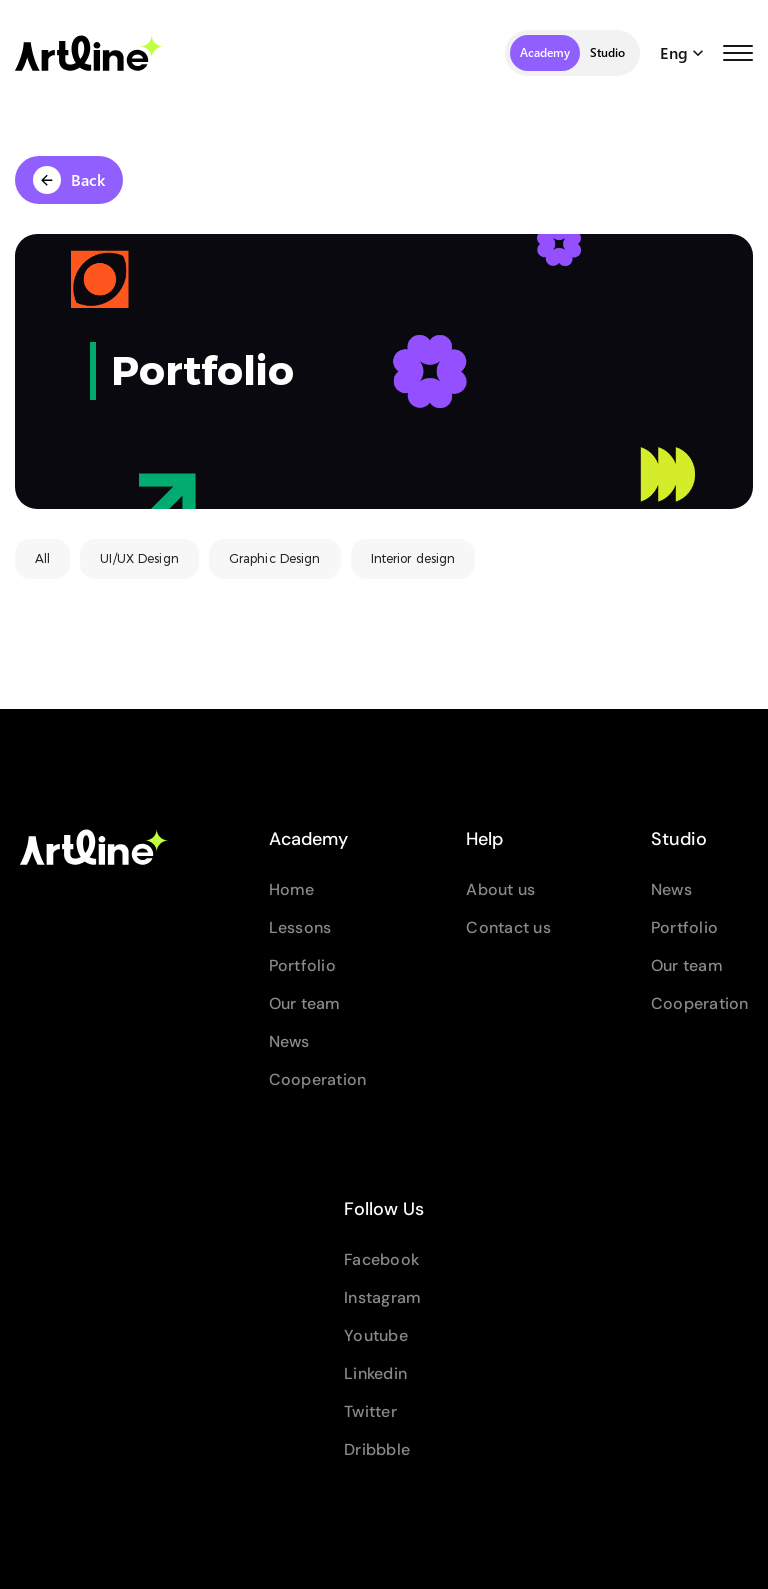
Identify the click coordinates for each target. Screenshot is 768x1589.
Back (69, 180)
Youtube (376, 1335)
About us (500, 889)
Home (292, 889)
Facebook (381, 1259)
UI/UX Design (139, 558)
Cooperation (318, 1079)
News (289, 1041)
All (42, 558)
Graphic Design (275, 558)
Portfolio (302, 965)
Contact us (508, 927)
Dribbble (377, 1449)
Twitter (370, 1411)
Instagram (382, 1297)
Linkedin (375, 1373)
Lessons (300, 927)
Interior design (413, 558)
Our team (305, 1003)
